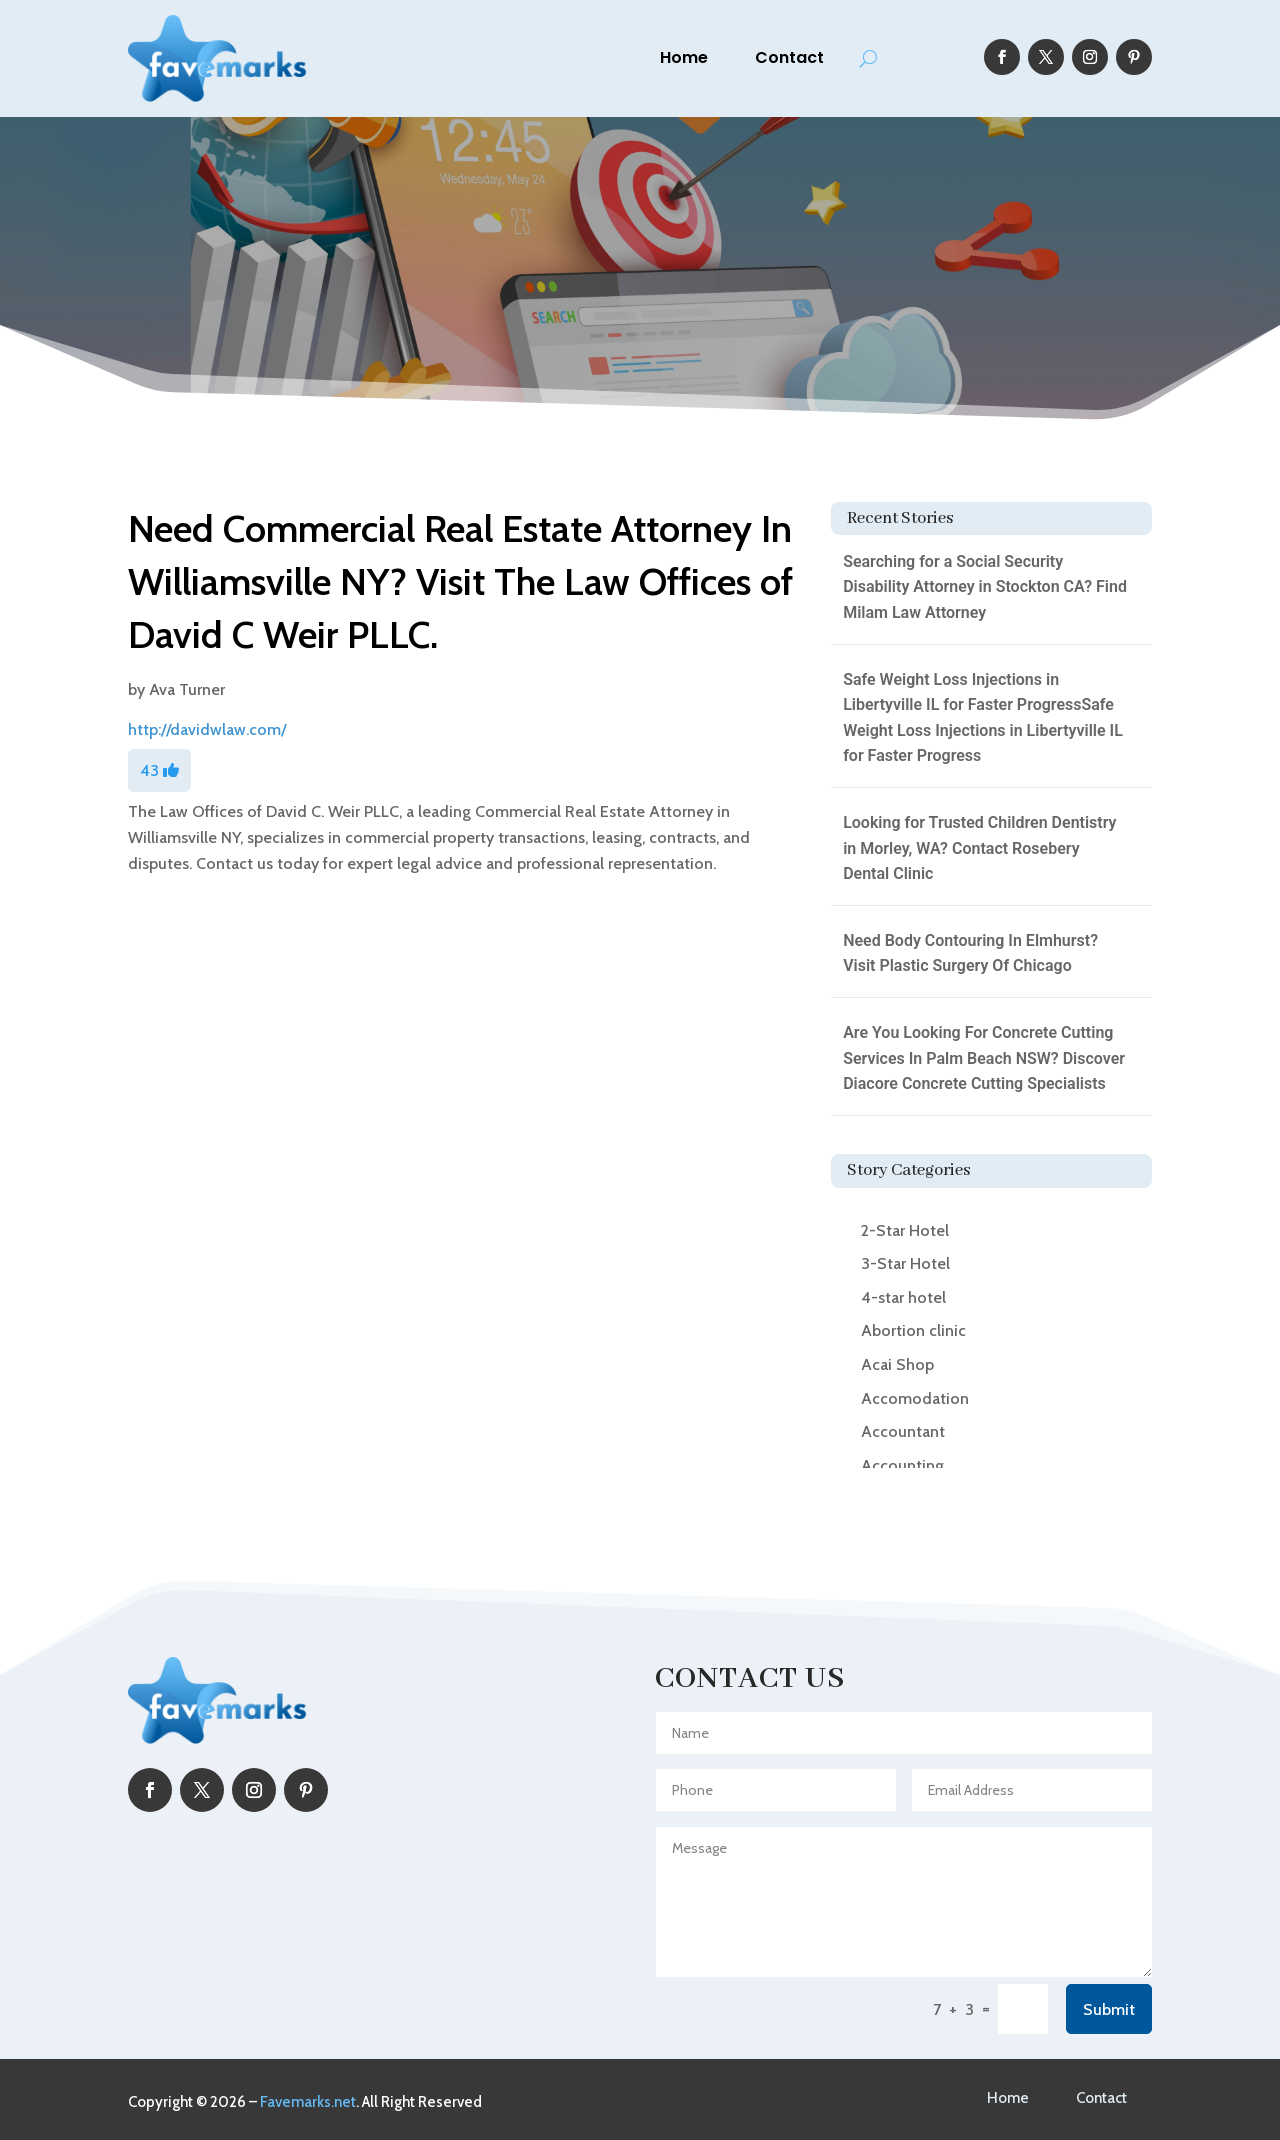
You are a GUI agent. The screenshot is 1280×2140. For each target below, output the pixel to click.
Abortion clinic (913, 1330)
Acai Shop (897, 1364)
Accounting (902, 1465)
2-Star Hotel (905, 1230)
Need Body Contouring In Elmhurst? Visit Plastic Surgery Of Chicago (970, 953)
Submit (1109, 2009)
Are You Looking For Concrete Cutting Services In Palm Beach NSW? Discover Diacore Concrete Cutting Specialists (984, 1058)
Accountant (903, 1431)
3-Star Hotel (905, 1263)
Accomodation (915, 1398)
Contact (789, 57)
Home (684, 57)
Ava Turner (187, 689)
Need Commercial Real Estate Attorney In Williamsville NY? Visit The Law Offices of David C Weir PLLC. (460, 581)
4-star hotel (903, 1297)
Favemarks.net (308, 2102)
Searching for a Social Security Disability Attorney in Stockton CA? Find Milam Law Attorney (985, 587)
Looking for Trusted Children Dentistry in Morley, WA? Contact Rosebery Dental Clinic (979, 848)
